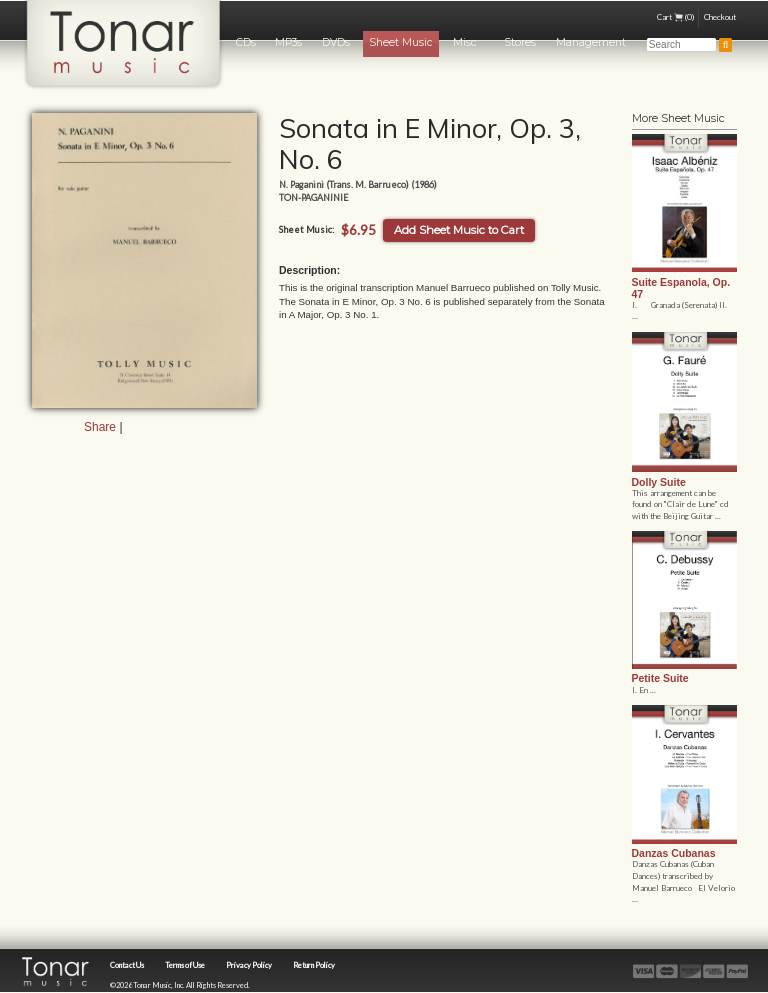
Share (100, 427)
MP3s (288, 42)
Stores (520, 42)
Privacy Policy (249, 965)
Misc (465, 42)
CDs (246, 42)
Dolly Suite (659, 482)
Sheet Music (401, 42)
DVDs (336, 42)
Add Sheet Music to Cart (459, 230)
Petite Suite (660, 678)
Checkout (720, 17)
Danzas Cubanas (674, 853)
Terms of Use (185, 965)
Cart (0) (675, 17)
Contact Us (127, 965)
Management (591, 42)
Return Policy (314, 965)
